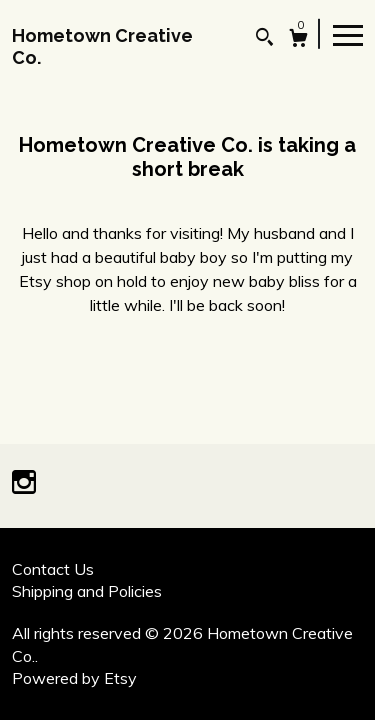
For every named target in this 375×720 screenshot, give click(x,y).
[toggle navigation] (348, 34)
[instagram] (24, 484)
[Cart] (298, 40)
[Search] (264, 39)
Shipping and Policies (87, 591)
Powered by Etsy (74, 678)
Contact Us (53, 569)
